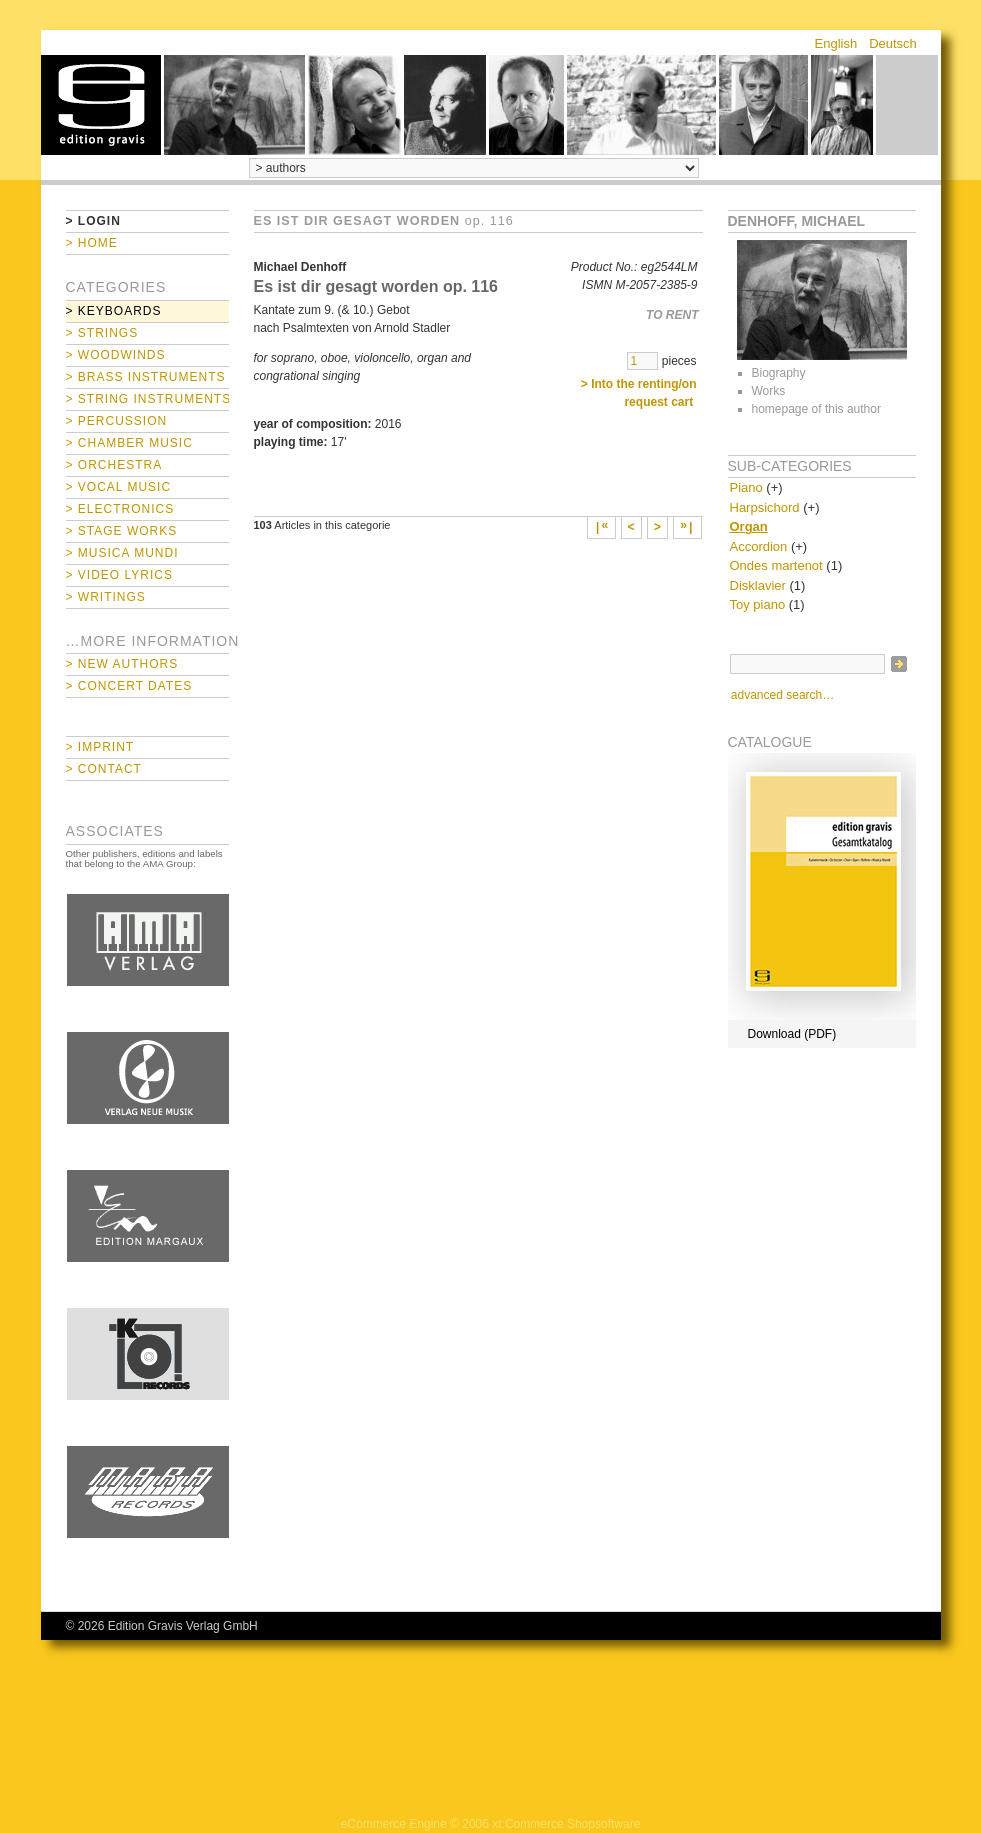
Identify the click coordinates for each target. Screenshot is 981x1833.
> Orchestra (114, 465)
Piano (746, 487)
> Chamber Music (129, 443)
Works (769, 391)
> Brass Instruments (146, 377)
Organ (749, 526)
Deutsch (893, 43)
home (101, 105)
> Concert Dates (129, 686)
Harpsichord (765, 507)
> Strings (102, 333)
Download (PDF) (792, 1034)
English (836, 43)
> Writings (106, 597)
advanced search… (782, 695)
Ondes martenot (776, 565)
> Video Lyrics (119, 575)
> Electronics (120, 509)
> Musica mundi (122, 553)
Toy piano (758, 604)
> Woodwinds (116, 355)
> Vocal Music (119, 487)
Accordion (759, 546)
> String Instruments (147, 399)
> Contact (104, 769)
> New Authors (122, 664)
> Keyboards (114, 311)
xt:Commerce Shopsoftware (566, 1824)
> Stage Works (122, 531)
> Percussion (117, 421)
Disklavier (758, 585)
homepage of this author (816, 409)
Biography (779, 373)
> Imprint (100, 747)
